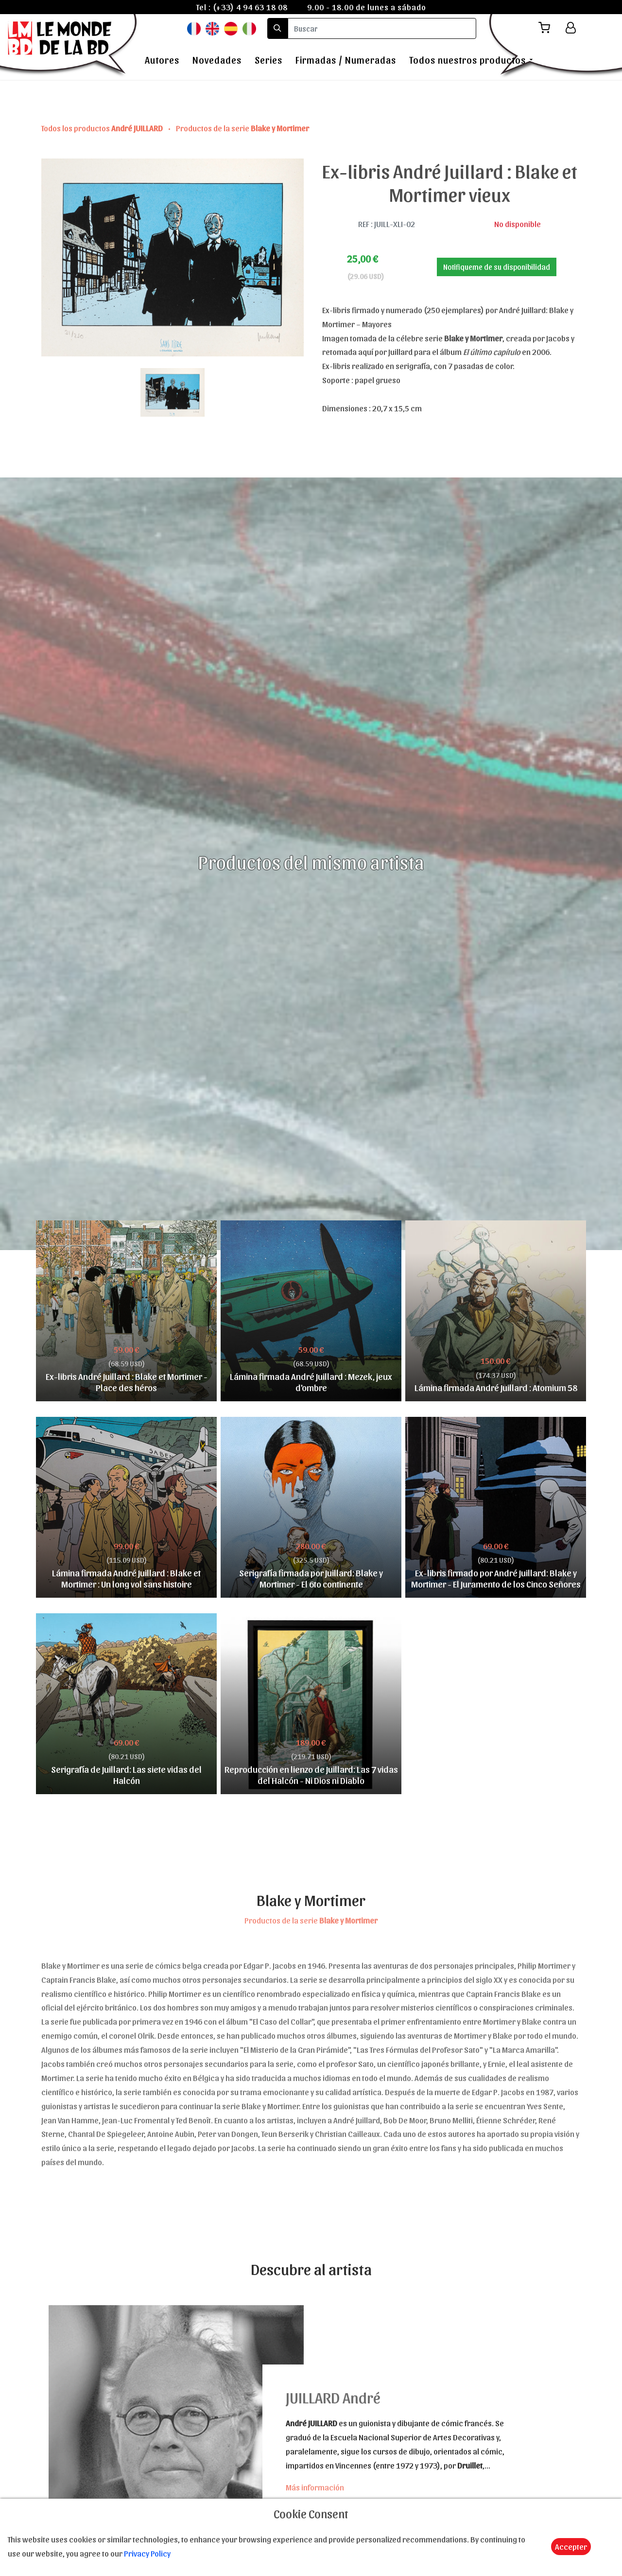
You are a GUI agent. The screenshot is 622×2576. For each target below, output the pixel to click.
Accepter (571, 2546)
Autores (162, 60)
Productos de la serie (242, 128)
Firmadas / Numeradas (345, 60)
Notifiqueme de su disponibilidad (496, 266)
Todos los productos (102, 128)
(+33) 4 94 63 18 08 (250, 7)
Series (268, 60)
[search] (382, 28)
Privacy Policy (147, 2553)
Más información (315, 2487)
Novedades (217, 60)
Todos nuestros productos (467, 60)
